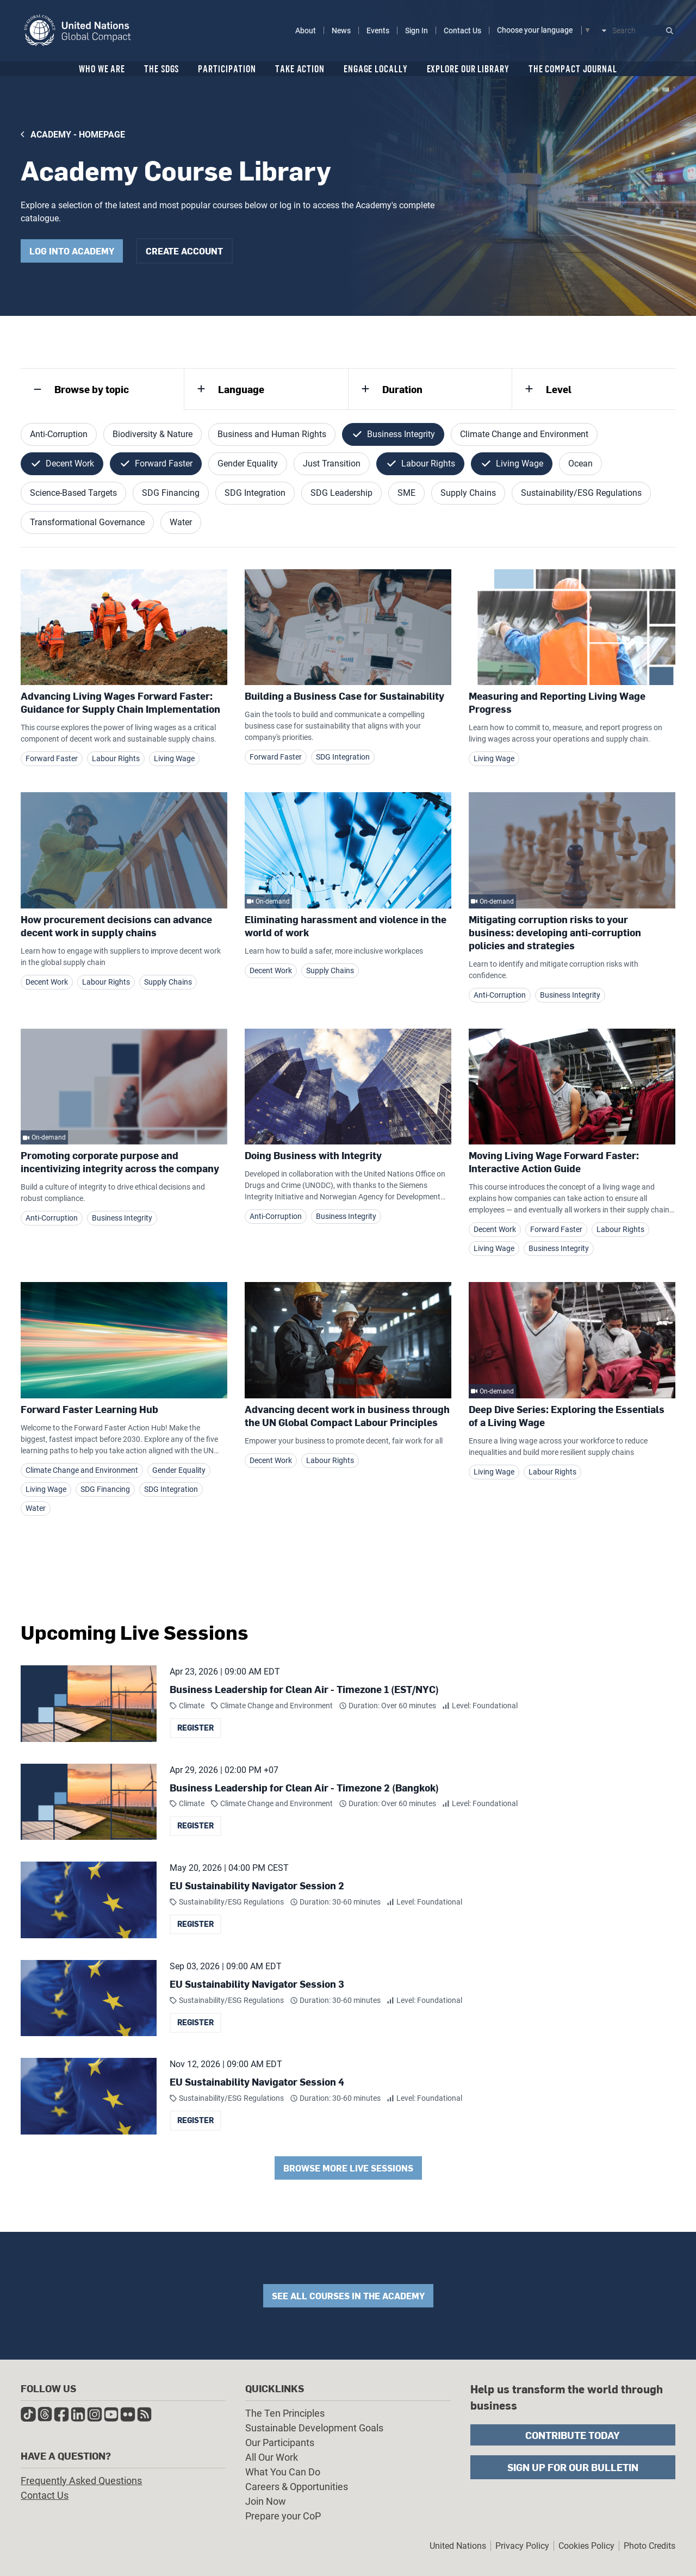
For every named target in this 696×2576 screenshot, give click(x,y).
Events (377, 30)
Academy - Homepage (77, 134)
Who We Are (102, 68)
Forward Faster (163, 463)
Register (195, 1727)
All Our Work (271, 2457)
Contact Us (462, 30)
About (305, 30)
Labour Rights (428, 463)
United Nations (458, 2546)
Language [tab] (241, 389)
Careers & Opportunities (296, 2486)
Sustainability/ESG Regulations (581, 493)
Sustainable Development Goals (314, 2428)
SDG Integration (255, 493)
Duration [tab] (402, 389)
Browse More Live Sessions (348, 2168)
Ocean (580, 463)
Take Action (300, 68)
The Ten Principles (285, 2413)
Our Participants (279, 2442)
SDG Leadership (341, 493)
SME (406, 493)
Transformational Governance (87, 522)
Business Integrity (401, 434)
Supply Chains (468, 493)
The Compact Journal (573, 68)
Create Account (184, 251)
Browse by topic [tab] (91, 389)
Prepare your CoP (283, 2516)
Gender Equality (247, 463)
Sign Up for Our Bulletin (572, 2467)
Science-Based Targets (73, 493)
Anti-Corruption (59, 434)
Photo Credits (649, 2546)
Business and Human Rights (271, 434)
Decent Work (70, 463)
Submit (669, 30)
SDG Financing (171, 493)
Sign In (416, 30)
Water (181, 522)
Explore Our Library (468, 68)
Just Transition (332, 463)
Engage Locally (376, 68)
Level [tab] (558, 389)
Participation (227, 68)
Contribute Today (572, 2435)
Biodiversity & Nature (152, 434)
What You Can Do (282, 2472)
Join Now (265, 2501)
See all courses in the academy (348, 2295)
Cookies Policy (586, 2546)
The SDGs (161, 68)
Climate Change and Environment (524, 434)
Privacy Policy (522, 2546)
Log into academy (71, 251)
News (341, 30)
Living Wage (519, 463)
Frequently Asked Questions (81, 2480)
